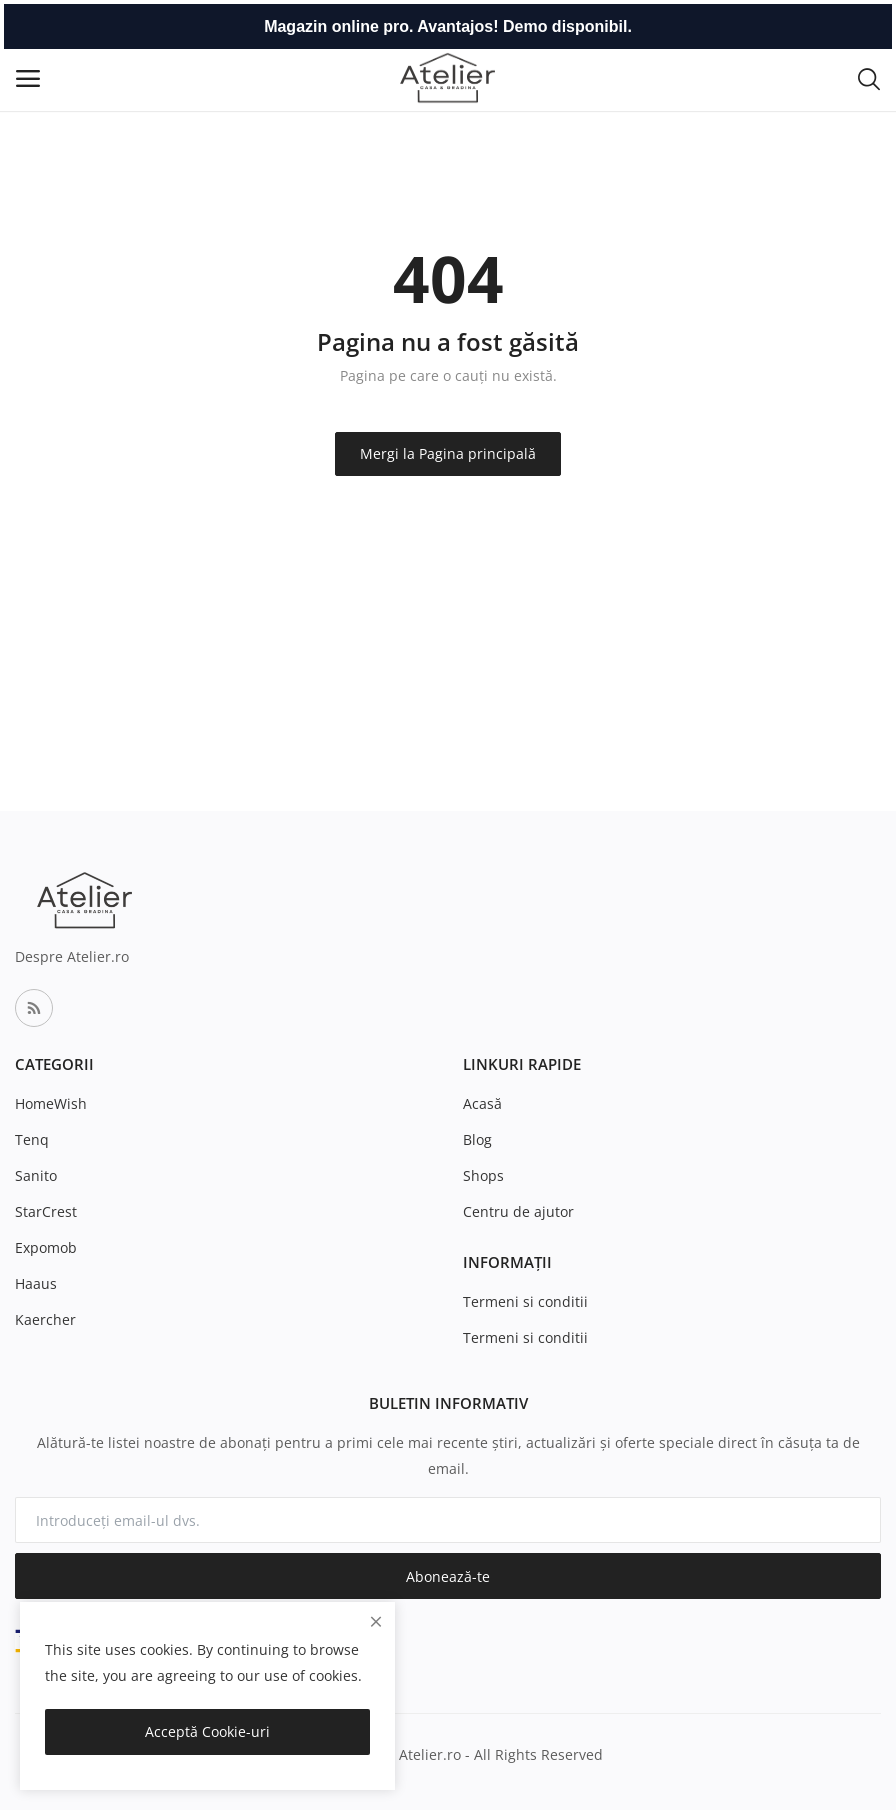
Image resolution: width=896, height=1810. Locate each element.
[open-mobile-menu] (28, 78)
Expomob (46, 1247)
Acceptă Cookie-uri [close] (207, 1731)
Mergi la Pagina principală (448, 453)
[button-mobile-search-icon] (869, 78)
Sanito (36, 1175)
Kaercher (45, 1319)
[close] (376, 1621)
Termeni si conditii (525, 1301)
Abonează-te (448, 1576)
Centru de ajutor (518, 1211)
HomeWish (51, 1103)
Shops (483, 1175)
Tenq (32, 1139)
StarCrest (46, 1211)
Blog (477, 1139)
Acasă (482, 1103)
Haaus (36, 1283)
